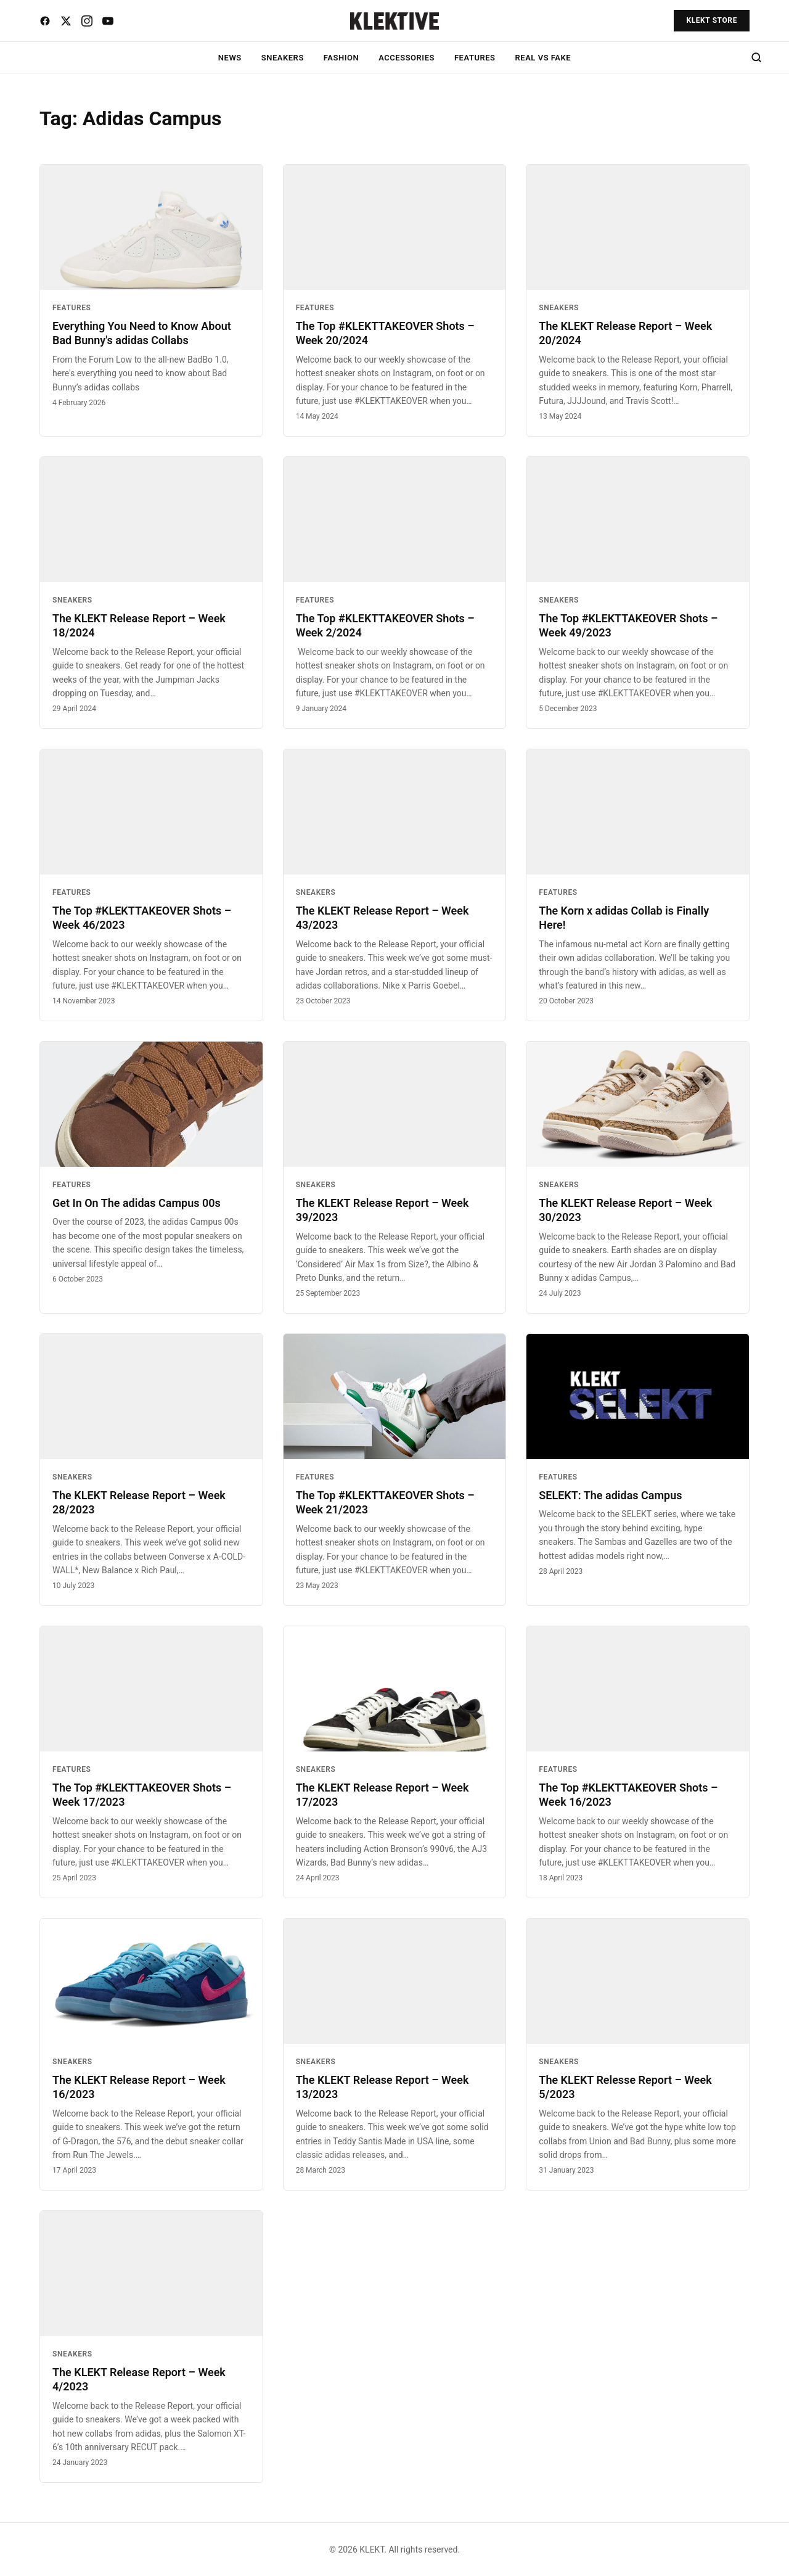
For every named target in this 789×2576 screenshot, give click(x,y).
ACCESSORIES (406, 57)
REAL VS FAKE (543, 57)
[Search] (756, 57)
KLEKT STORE (711, 20)
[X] (66, 21)
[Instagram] (86, 21)
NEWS (230, 57)
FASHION (341, 57)
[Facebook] (45, 21)
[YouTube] (107, 21)
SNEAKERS (282, 57)
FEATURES (475, 57)
